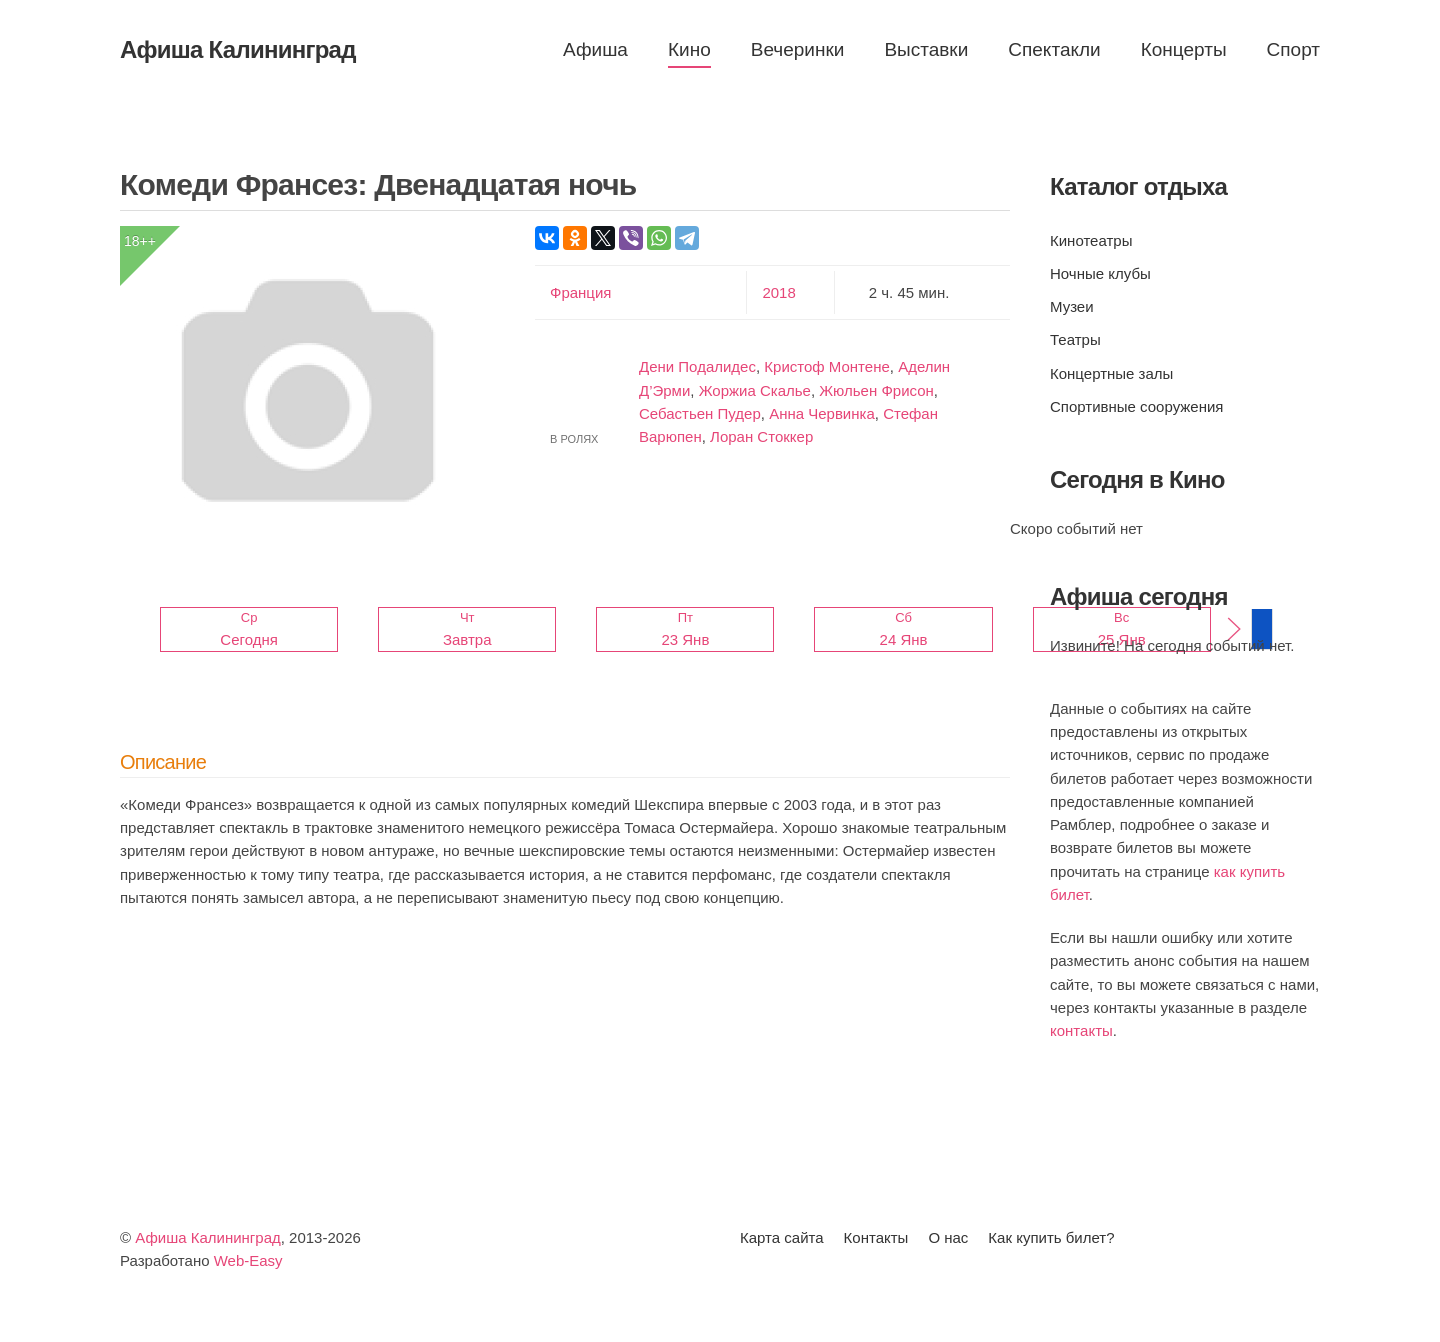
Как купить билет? (1051, 1237)
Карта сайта (782, 1237)
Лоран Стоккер (761, 436)
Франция (580, 292)
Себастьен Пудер (700, 413)
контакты (1081, 1030)
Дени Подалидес (697, 366)
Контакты (876, 1237)
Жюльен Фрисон (876, 390)
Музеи (1072, 306)
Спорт (1293, 49)
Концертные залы (1111, 373)
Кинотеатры (1091, 240)
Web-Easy (248, 1260)
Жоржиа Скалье (755, 390)
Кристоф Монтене (826, 366)
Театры (1075, 339)
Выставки (926, 49)
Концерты (1184, 49)
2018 (778, 292)
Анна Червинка (822, 413)
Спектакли (1054, 49)
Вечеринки (798, 49)
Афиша (595, 49)
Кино (689, 49)
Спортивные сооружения (1136, 406)
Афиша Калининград (208, 1237)
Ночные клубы (1100, 273)
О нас (948, 1237)
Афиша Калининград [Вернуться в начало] (238, 49)
